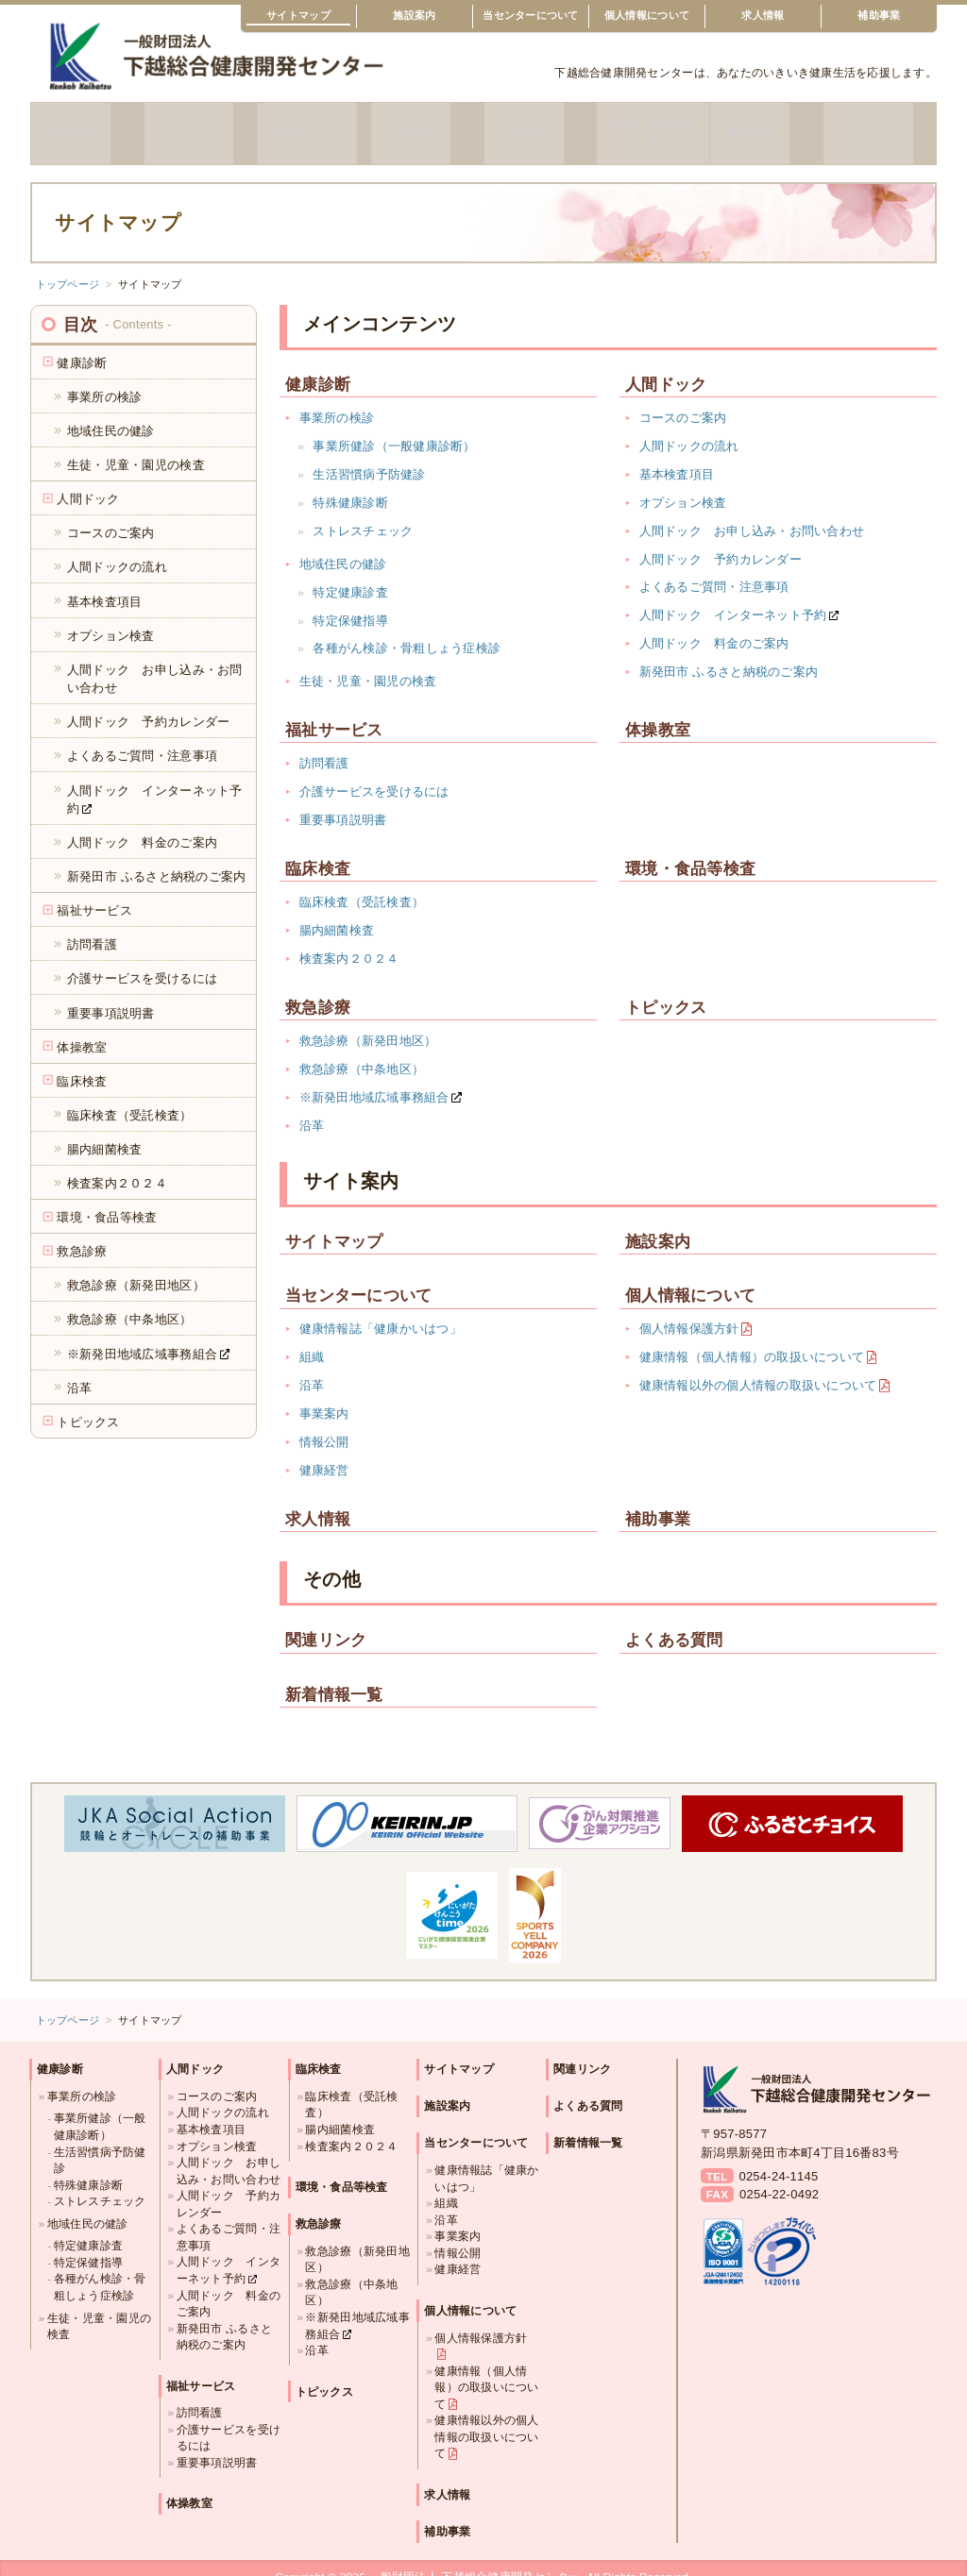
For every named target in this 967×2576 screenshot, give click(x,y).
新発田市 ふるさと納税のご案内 (729, 654)
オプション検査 (683, 484)
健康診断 (87, 124)
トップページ (68, 265)
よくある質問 (674, 1622)
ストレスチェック (363, 512)
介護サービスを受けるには (374, 773)
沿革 (312, 1107)
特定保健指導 (350, 602)
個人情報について (646, 15)
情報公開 (324, 1423)
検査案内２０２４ (349, 940)
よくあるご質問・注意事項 (714, 569)
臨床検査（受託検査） (362, 884)
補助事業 (878, 15)
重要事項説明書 (343, 802)
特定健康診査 (350, 573)
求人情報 (762, 15)
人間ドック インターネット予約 (733, 597)
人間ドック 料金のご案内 (714, 625)
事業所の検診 (337, 400)
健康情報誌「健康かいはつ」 (380, 1311)
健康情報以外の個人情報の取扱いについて (758, 1367)
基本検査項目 (677, 455)
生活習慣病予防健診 (369, 455)
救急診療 (766, 124)
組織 (312, 1339)
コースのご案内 (683, 400)
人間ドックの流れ (689, 428)
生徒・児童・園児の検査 (368, 663)
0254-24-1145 (778, 2157)
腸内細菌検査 (337, 912)
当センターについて (530, 15)
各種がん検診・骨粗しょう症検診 (406, 630)
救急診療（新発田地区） (368, 1022)
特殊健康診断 (350, 484)
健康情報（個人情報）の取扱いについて (752, 1339)
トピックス (879, 124)
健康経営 (324, 1451)
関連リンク (325, 1622)
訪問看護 (324, 745)
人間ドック (200, 124)
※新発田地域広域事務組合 (374, 1078)
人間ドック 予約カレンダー (720, 540)
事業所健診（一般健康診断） (394, 428)
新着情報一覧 (334, 1676)
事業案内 (324, 1396)
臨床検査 (540, 124)
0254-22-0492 (779, 2176)
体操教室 (427, 124)
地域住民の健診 (343, 545)
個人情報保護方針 (689, 1311)
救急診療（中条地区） (362, 1050)
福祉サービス (313, 124)
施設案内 (414, 15)
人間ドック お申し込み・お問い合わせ (752, 512)
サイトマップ (298, 15)
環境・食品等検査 (653, 124)
